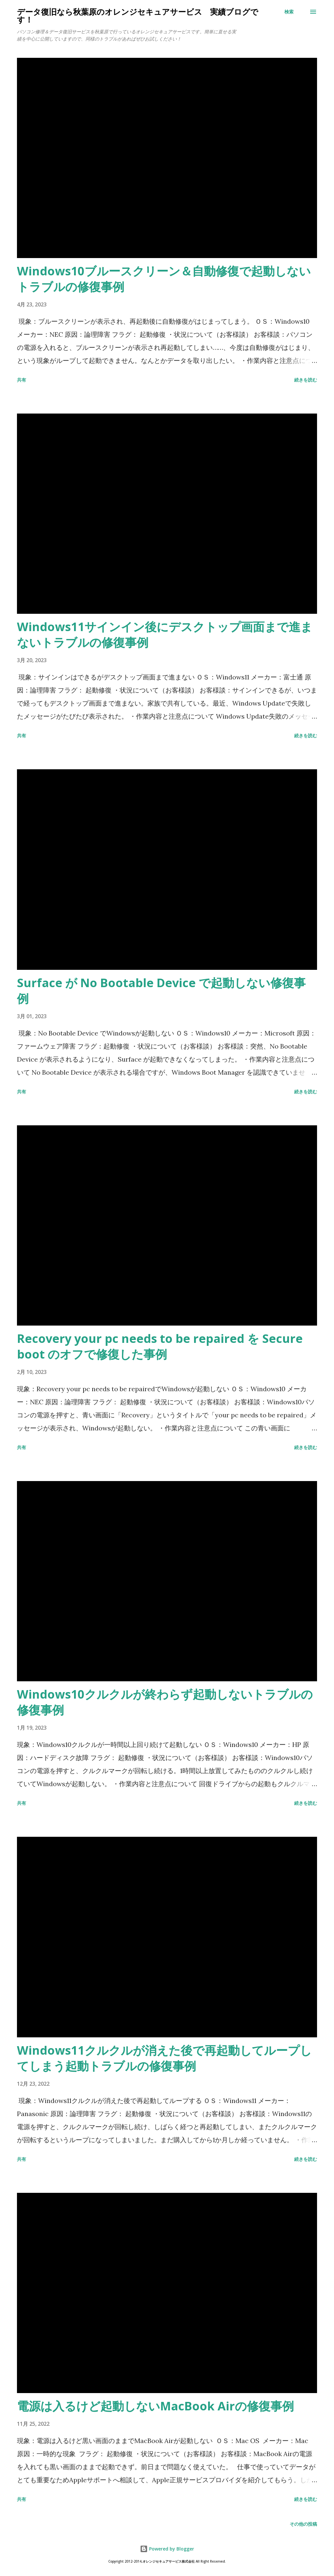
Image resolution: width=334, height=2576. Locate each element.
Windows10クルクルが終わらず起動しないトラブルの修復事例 (165, 1702)
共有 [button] (21, 380)
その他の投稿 (303, 2524)
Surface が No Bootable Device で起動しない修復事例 (161, 990)
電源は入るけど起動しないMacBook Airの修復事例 (155, 2406)
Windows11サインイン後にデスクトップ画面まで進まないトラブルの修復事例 (164, 634)
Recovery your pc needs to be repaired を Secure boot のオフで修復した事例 (160, 1346)
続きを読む (305, 380)
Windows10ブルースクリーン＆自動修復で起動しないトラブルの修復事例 (164, 279)
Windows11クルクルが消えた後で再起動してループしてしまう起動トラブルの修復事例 (164, 2058)
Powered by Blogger (167, 2549)
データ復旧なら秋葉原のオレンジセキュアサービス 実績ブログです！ (137, 15)
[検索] (289, 12)
